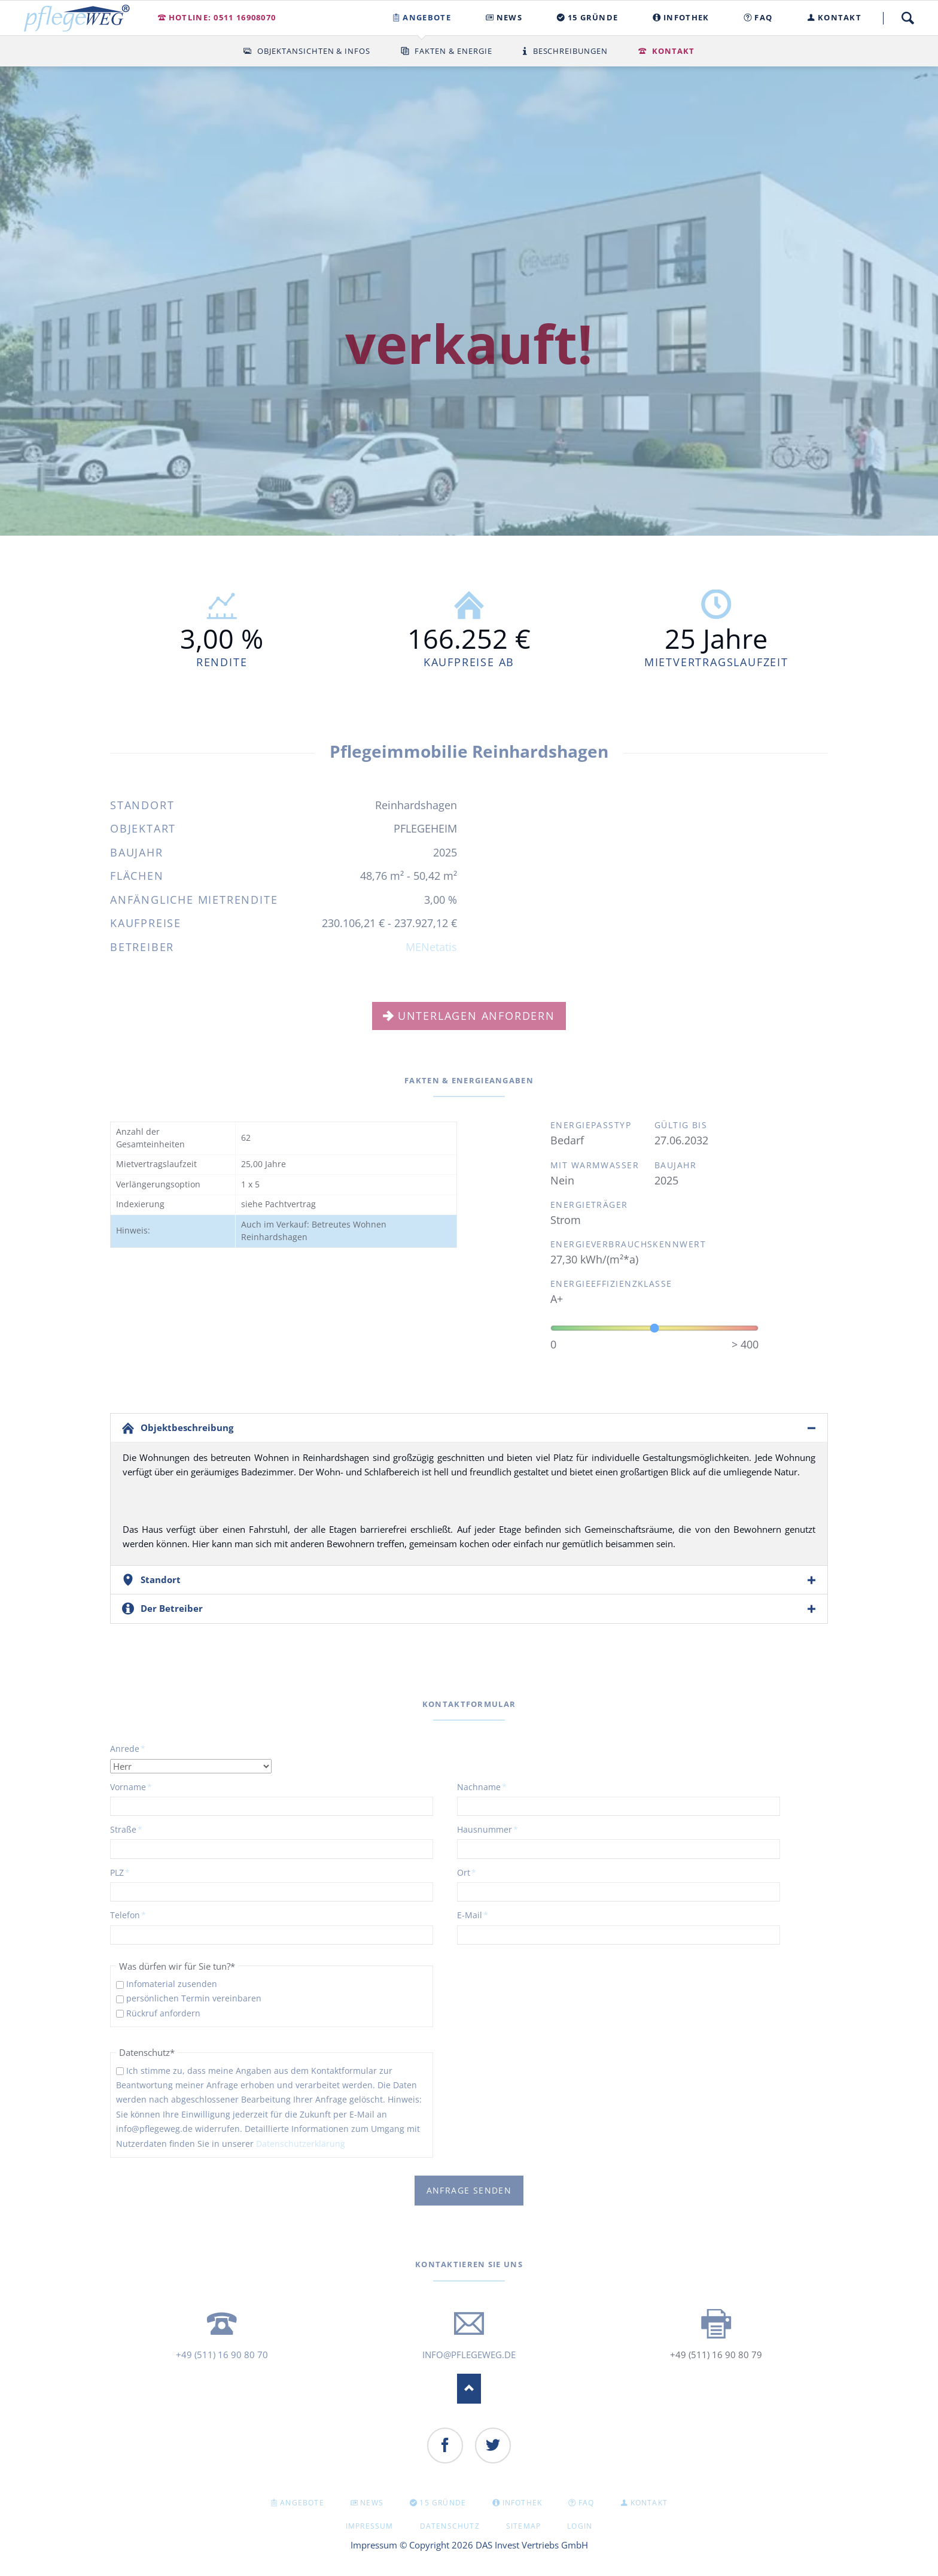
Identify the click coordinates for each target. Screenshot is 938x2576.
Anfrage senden (469, 2190)
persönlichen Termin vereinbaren (193, 1998)
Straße (130, 1829)
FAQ (586, 2503)
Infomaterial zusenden (171, 1983)
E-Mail (477, 1915)
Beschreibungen (570, 50)
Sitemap (523, 2526)
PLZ (130, 1872)
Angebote (302, 2503)
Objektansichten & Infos (313, 50)
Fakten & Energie (453, 50)
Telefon (130, 1915)
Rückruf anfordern (163, 2013)
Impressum (370, 2526)
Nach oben (469, 2389)
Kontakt (673, 50)
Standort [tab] (161, 1579)
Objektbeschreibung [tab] (187, 1427)
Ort (477, 1872)
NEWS (371, 2503)
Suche (907, 18)
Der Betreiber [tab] (172, 1608)
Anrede (130, 1748)
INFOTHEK (522, 2503)
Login (579, 2526)
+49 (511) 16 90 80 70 (222, 2355)
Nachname (482, 1787)
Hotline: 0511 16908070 (222, 17)
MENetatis (431, 947)
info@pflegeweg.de (469, 2355)
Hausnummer (487, 1829)
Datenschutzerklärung (300, 2143)
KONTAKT (649, 2503)
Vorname (131, 1787)
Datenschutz (450, 2526)
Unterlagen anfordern (476, 1015)
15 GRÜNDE (442, 2503)
